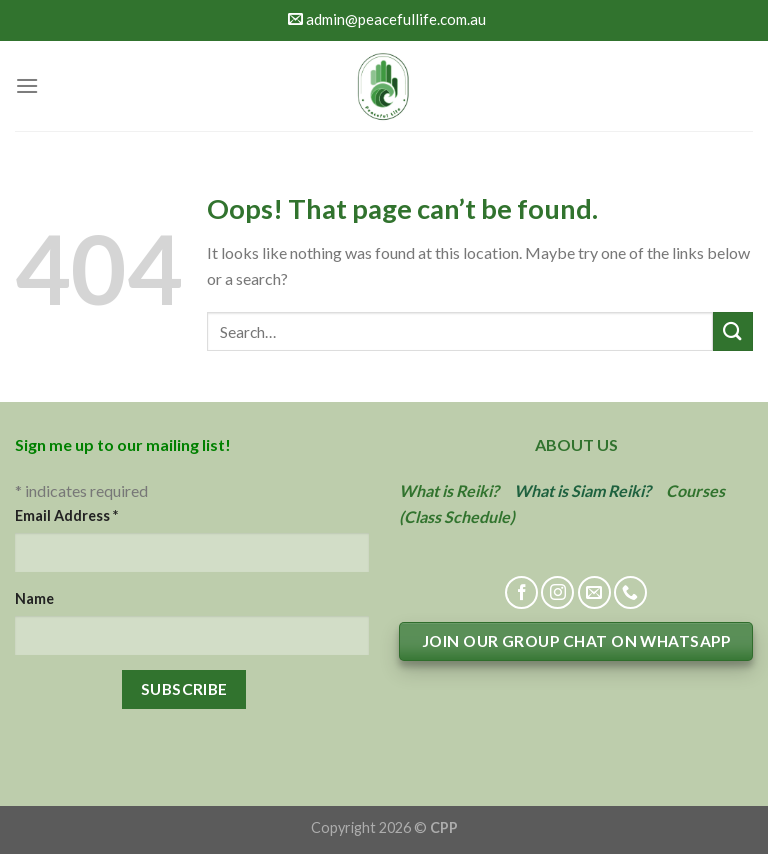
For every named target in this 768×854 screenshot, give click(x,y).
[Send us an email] (594, 592)
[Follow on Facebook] (521, 592)
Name (34, 598)
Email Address (66, 515)
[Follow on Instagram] (557, 592)
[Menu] (27, 85)
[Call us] (630, 592)
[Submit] (733, 331)
